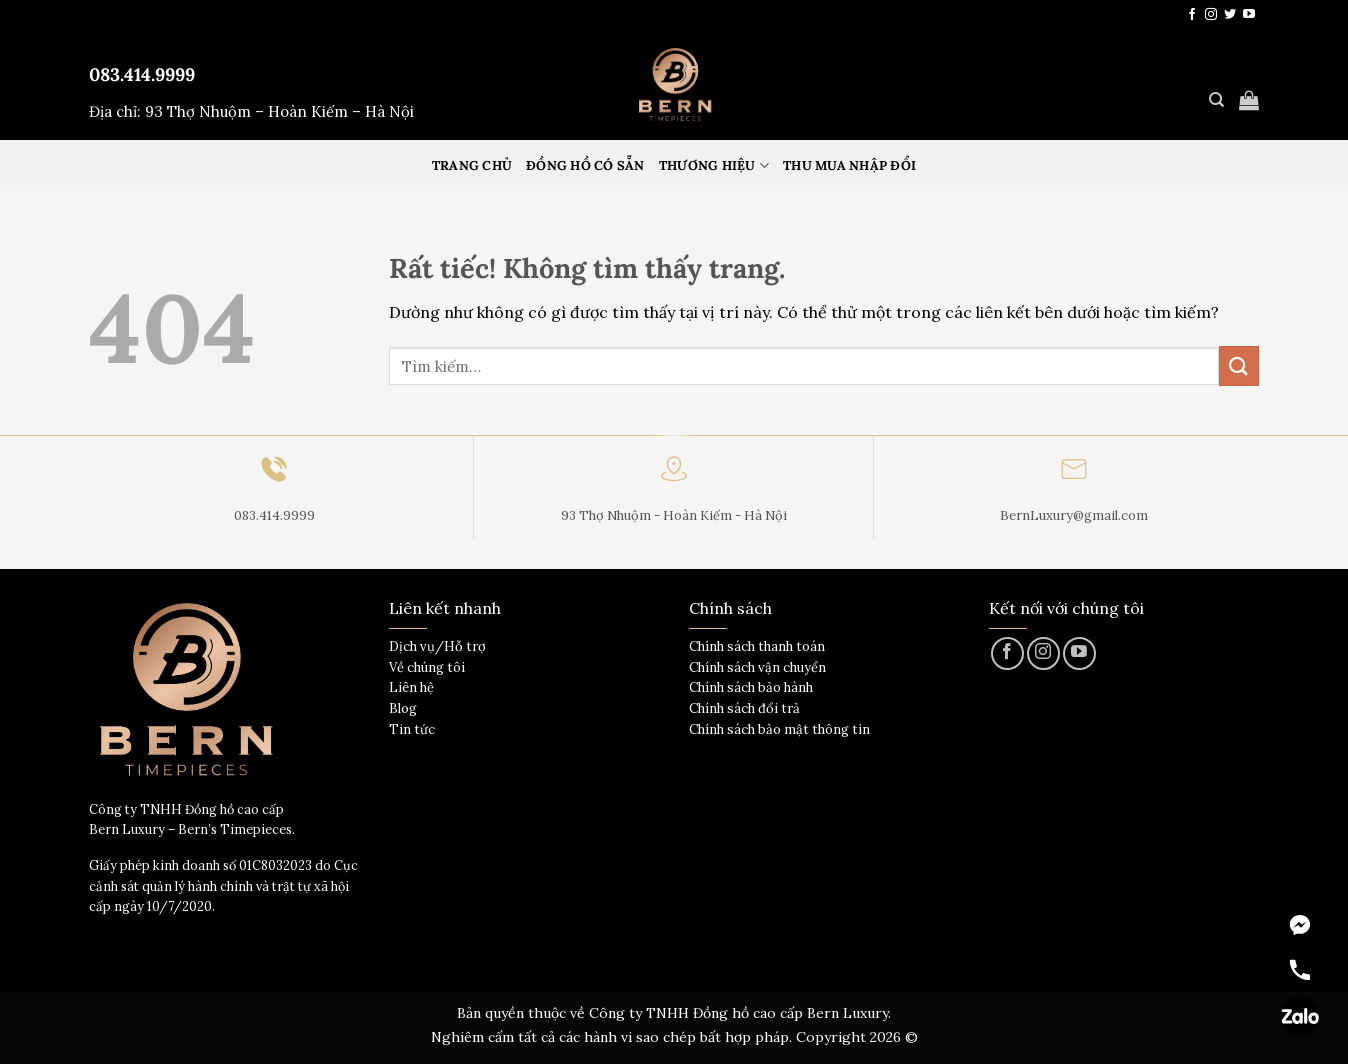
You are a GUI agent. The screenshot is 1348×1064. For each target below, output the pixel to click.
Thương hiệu (714, 165)
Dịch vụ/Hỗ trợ (437, 646)
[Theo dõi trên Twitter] (1230, 15)
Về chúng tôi (427, 667)
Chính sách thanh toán (757, 646)
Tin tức (412, 729)
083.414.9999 (142, 74)
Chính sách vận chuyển (757, 667)
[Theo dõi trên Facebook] (1192, 15)
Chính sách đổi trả (744, 708)
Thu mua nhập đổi (849, 165)
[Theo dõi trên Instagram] (1211, 15)
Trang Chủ (472, 165)
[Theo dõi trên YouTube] (1249, 15)
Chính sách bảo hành (751, 687)
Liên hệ (411, 687)
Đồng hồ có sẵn (585, 165)
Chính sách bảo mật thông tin (779, 729)
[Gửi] (1239, 365)
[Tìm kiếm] (1216, 100)
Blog (403, 708)
